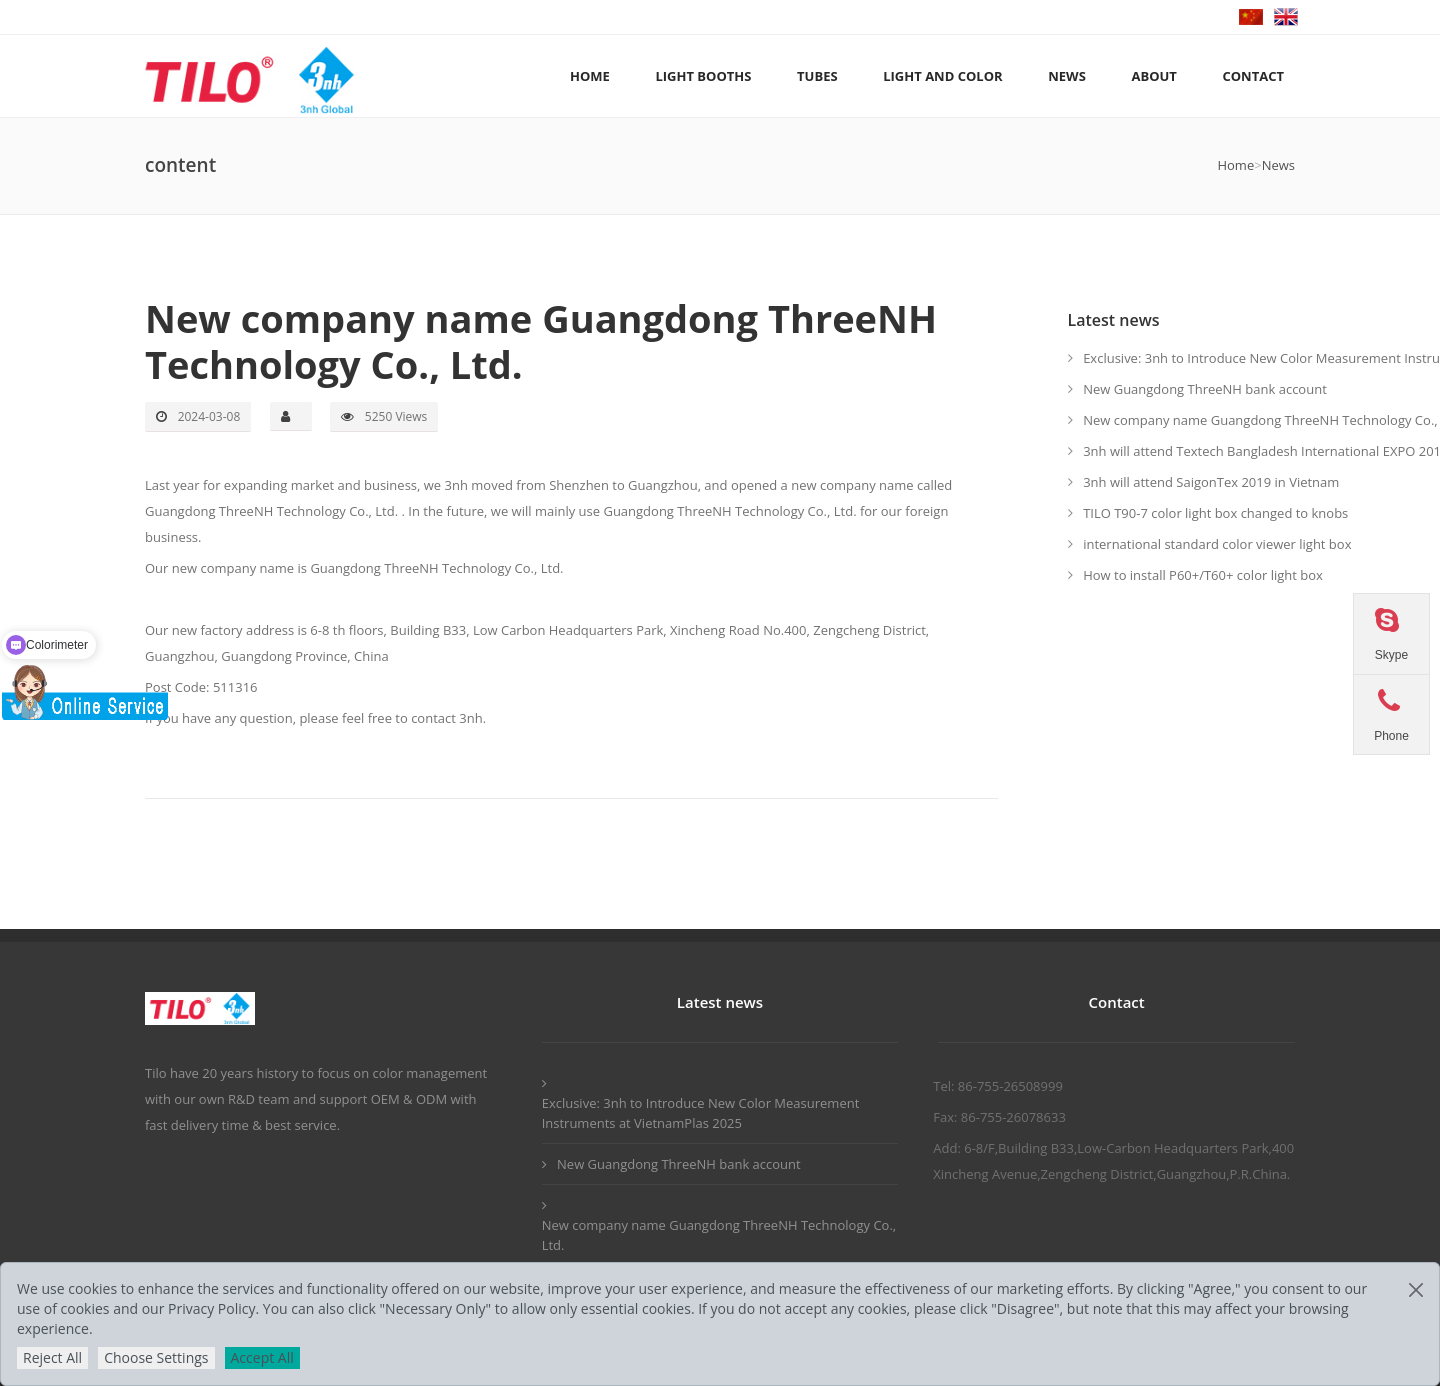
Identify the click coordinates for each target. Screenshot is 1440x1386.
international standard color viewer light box (1217, 544)
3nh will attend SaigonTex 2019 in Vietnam (1211, 482)
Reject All (52, 1357)
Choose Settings (156, 1357)
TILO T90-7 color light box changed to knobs (1215, 513)
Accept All (262, 1357)
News (1278, 165)
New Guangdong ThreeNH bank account (1205, 389)
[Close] (1416, 1290)
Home (1235, 165)
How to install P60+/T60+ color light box (1203, 575)
